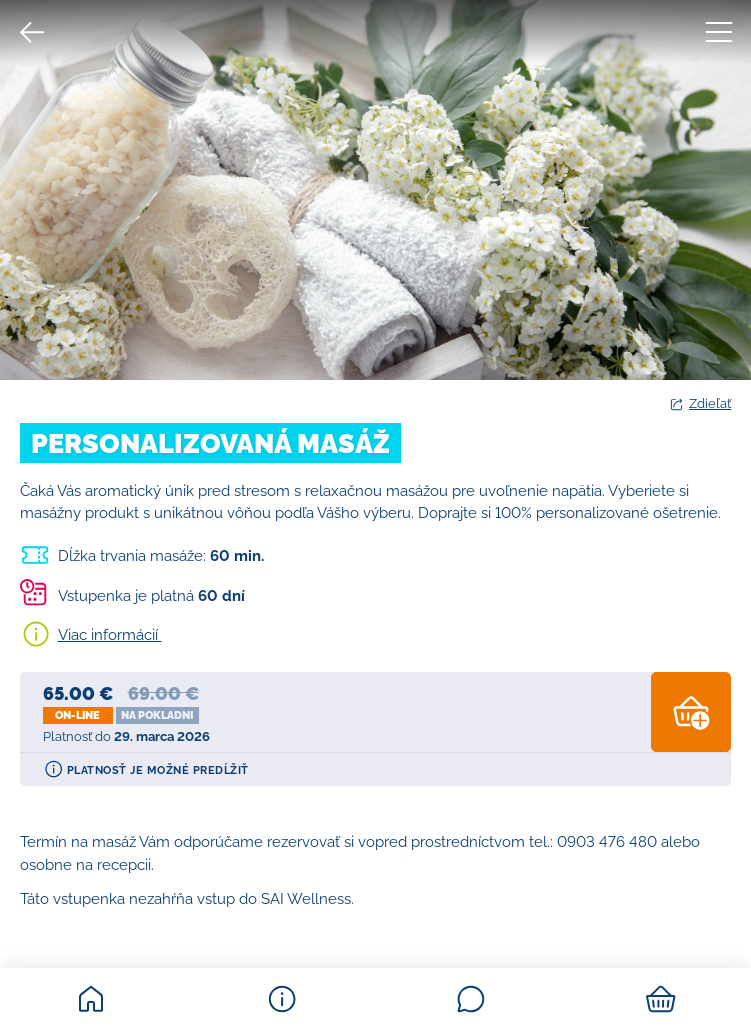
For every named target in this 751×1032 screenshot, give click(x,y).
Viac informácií (110, 635)
